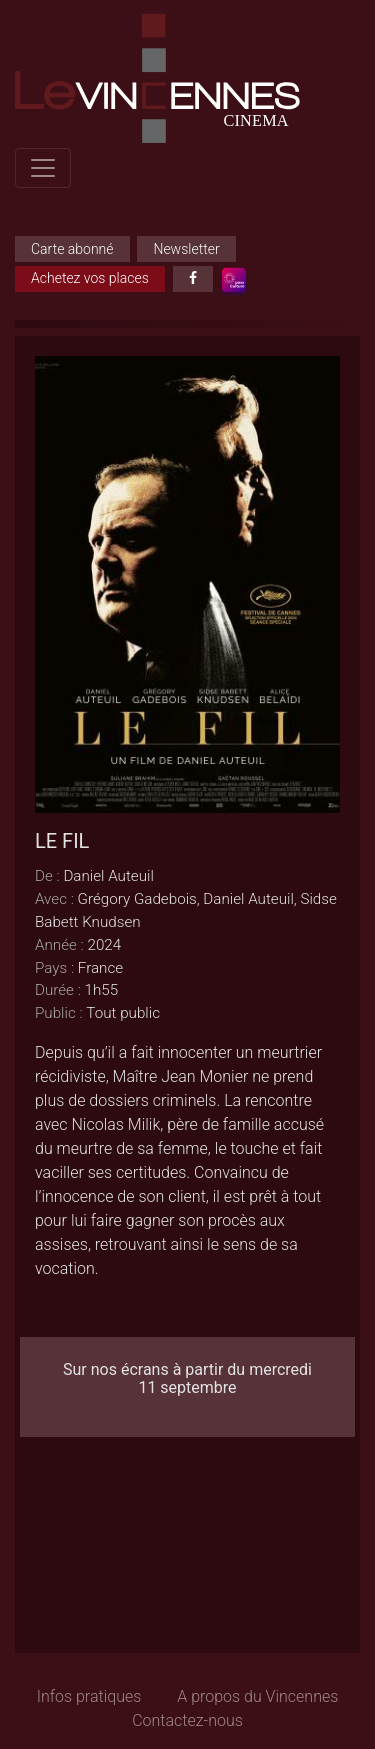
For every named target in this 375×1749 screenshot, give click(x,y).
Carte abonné (72, 249)
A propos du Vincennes (257, 1696)
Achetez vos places (90, 278)
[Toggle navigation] (43, 168)
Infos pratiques (89, 1696)
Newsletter (186, 249)
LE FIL (62, 841)
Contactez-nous (187, 1720)
